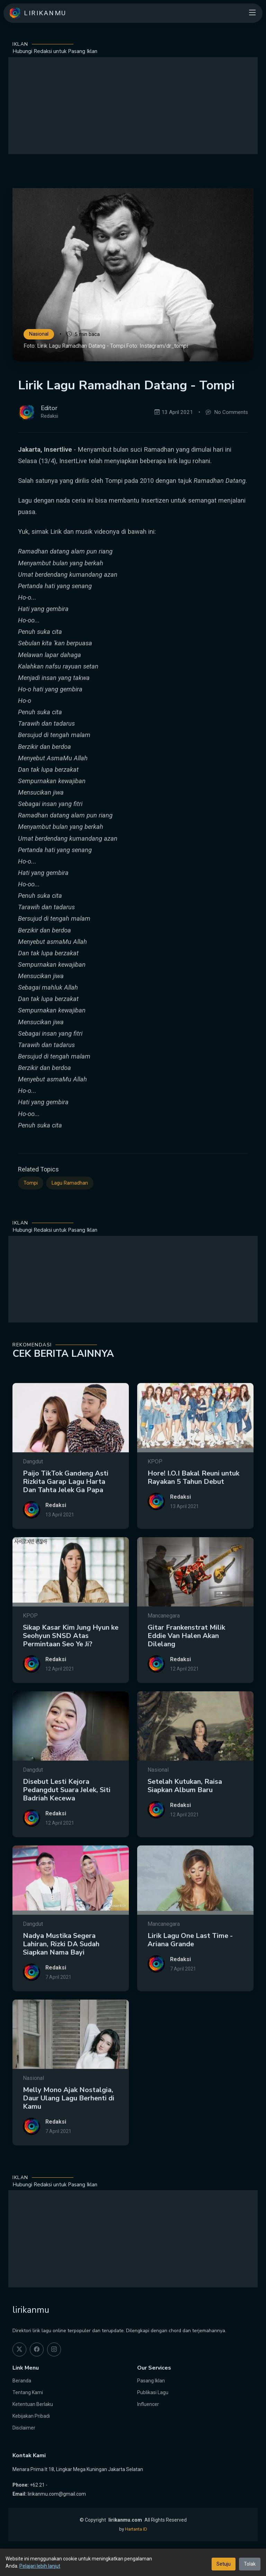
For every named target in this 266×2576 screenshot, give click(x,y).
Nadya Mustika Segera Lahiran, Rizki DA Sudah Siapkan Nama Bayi (61, 1973)
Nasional (38, 334)
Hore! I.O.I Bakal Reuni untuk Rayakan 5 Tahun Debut (193, 1506)
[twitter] (19, 2349)
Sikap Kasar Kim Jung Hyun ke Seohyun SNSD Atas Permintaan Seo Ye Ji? (70, 1665)
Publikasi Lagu (152, 2392)
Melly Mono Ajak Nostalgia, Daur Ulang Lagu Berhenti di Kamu (68, 2127)
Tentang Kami (27, 2392)
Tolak (250, 2564)
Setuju (223, 2564)
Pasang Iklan (151, 2380)
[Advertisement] (133, 105)
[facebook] (37, 2349)
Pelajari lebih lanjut (39, 2566)
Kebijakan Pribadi (31, 2416)
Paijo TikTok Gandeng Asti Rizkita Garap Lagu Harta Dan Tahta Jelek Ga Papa (65, 1510)
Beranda (21, 2380)
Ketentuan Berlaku (32, 2404)
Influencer (148, 2404)
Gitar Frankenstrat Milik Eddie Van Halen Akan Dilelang (186, 1665)
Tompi (31, 1205)
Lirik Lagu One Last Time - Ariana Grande (190, 1968)
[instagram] (54, 2349)
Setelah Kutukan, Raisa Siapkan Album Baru (185, 1814)
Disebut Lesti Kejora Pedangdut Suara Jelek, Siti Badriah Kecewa (66, 1819)
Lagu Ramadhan (70, 1205)
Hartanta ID (136, 2529)
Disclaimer (23, 2427)
